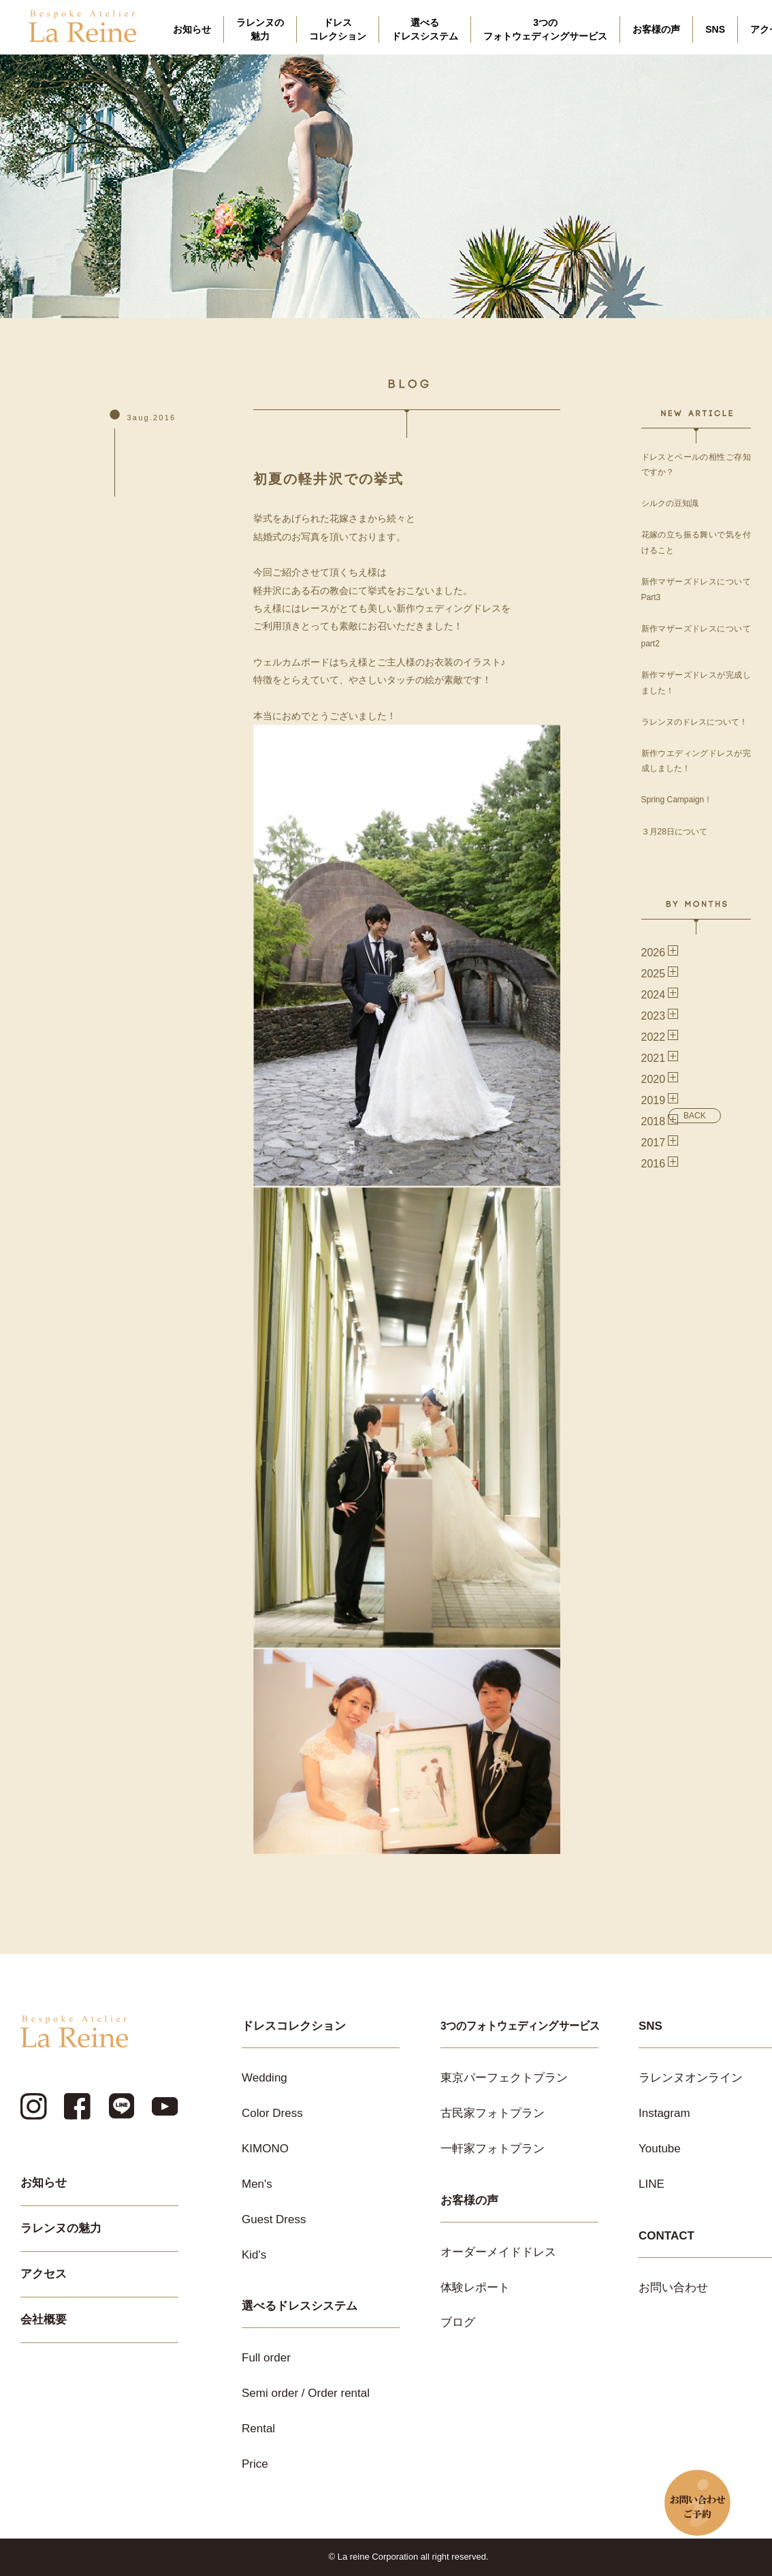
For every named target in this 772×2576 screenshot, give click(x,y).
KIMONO (265, 2148)
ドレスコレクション (337, 29)
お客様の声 (656, 29)
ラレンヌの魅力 (260, 29)
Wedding (264, 2077)
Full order (266, 2357)
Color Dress (272, 2113)
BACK (694, 1115)
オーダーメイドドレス (498, 2252)
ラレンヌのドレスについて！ (694, 722)
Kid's (254, 2254)
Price (255, 2463)
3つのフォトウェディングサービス (545, 29)
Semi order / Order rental (306, 2393)
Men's (257, 2184)
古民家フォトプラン (492, 2113)
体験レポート (475, 2287)
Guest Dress (274, 2219)
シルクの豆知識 (669, 503)
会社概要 (43, 2319)
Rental (258, 2428)
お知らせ (192, 29)
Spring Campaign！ (677, 799)
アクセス (43, 2273)
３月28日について (674, 831)
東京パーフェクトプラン (504, 2077)
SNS (715, 29)
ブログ (457, 2322)
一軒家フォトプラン (492, 2148)
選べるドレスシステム (424, 29)
